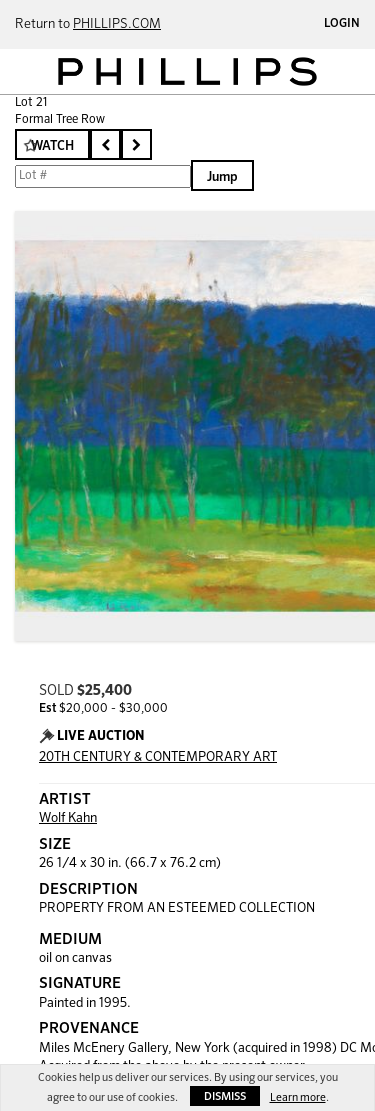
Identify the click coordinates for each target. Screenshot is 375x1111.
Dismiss (225, 1096)
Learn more (298, 1097)
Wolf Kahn (68, 818)
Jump (222, 177)
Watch (52, 146)
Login (342, 24)
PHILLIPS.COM (117, 24)
